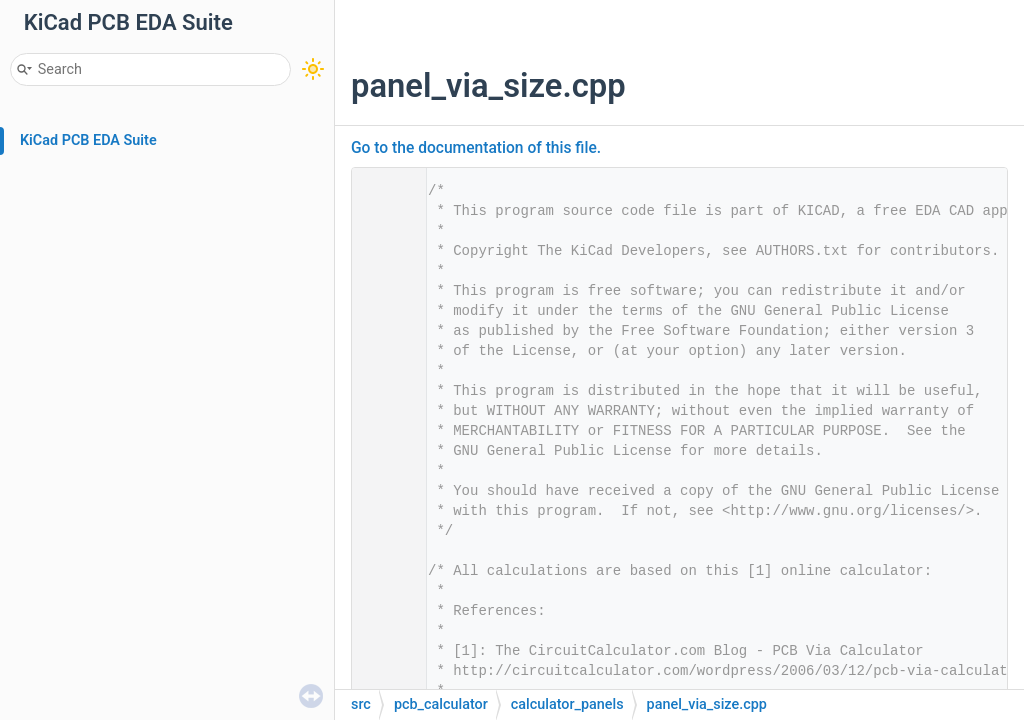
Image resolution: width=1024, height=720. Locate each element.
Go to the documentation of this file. (476, 148)
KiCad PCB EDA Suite (88, 140)
